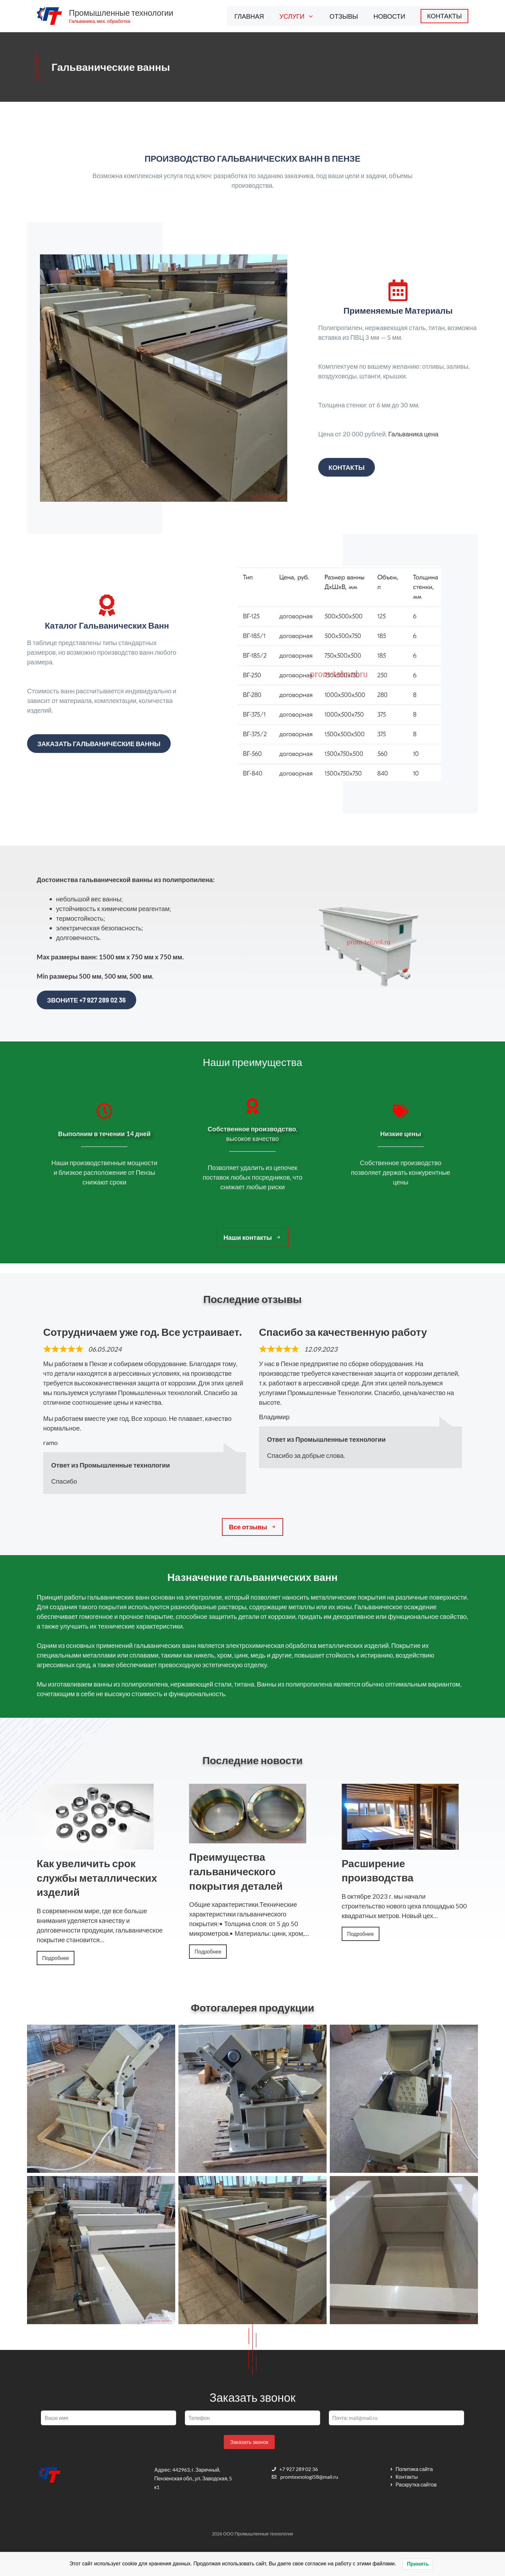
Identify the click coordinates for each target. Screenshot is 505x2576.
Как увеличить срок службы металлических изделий (97, 1877)
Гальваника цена (413, 434)
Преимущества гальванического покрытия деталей (235, 1871)
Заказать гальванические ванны (98, 743)
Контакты (347, 467)
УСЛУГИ (301, 16)
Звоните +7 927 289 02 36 (86, 1000)
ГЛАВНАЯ (249, 16)
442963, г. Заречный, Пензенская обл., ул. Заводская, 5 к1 (193, 2478)
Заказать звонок (249, 2442)
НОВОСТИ (389, 16)
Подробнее (55, 1958)
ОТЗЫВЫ (343, 16)
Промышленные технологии (121, 12)
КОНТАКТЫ (444, 16)
